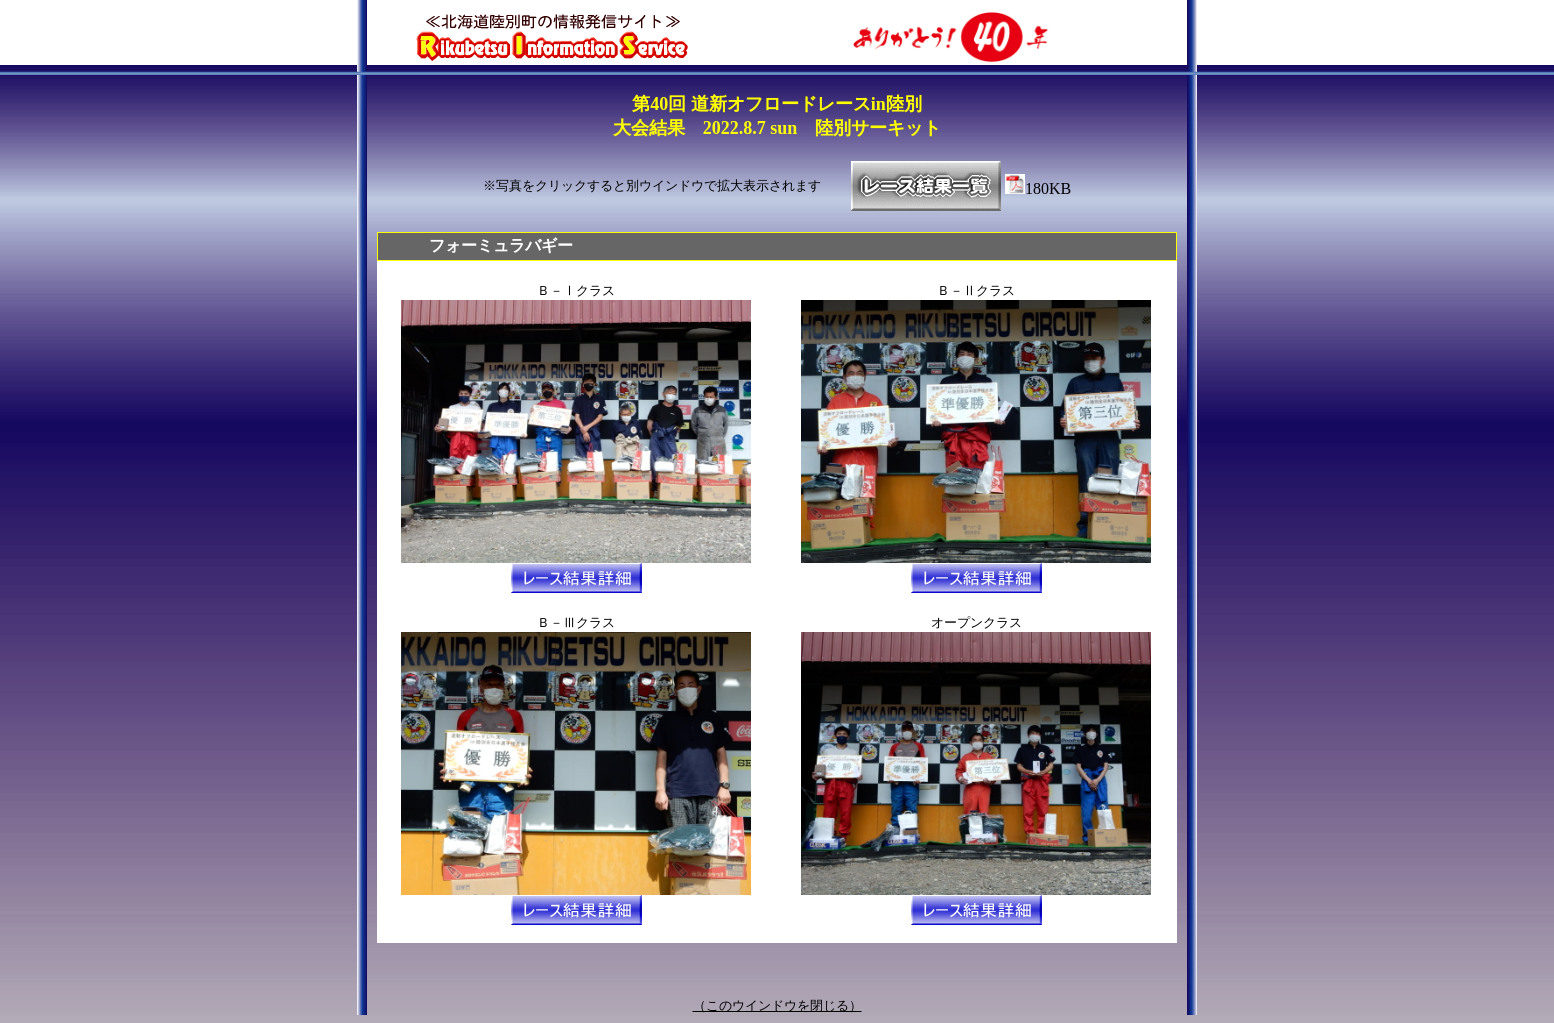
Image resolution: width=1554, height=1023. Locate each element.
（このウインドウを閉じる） (777, 1005)
